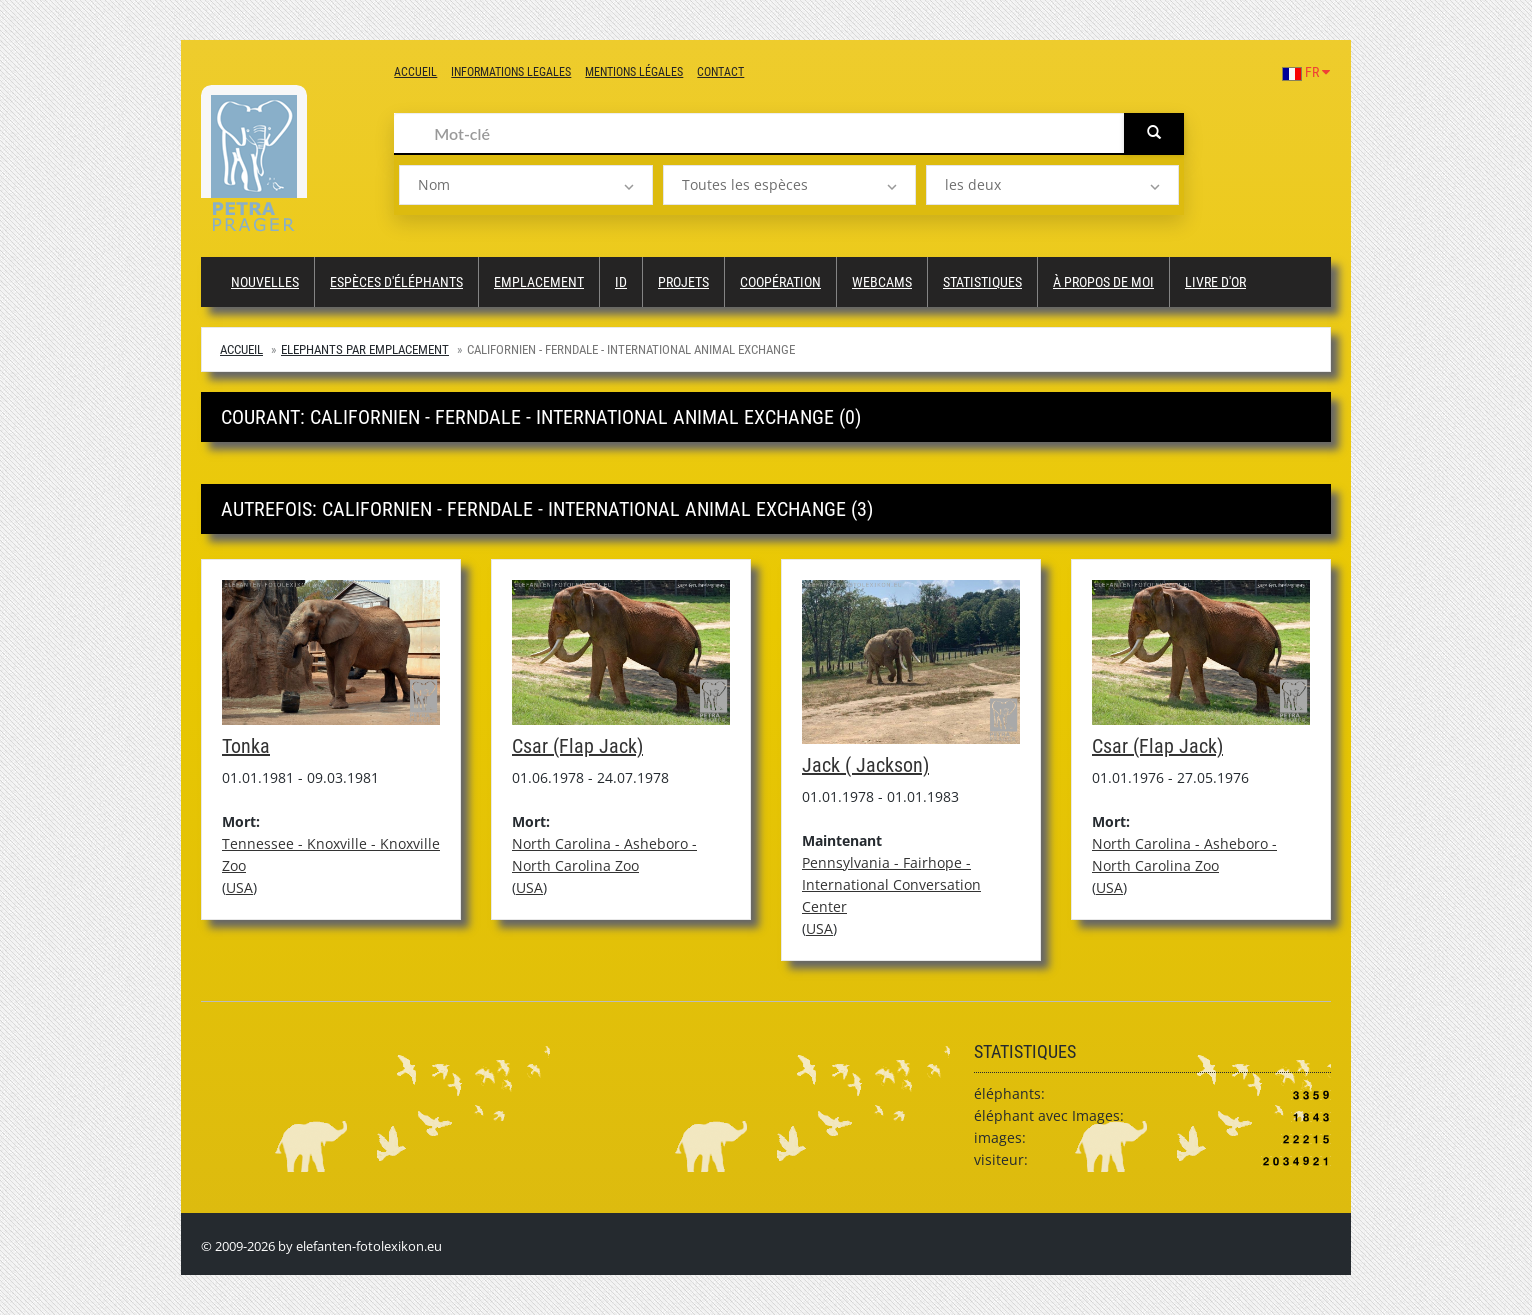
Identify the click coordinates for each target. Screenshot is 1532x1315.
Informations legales (511, 72)
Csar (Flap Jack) (577, 746)
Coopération (780, 282)
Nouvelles (265, 282)
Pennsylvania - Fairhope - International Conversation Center (891, 884)
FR (1306, 72)
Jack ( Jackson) (865, 765)
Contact (720, 72)
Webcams (882, 282)
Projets (683, 282)
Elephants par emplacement (365, 349)
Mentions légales (634, 72)
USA (239, 887)
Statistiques (982, 282)
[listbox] (525, 185)
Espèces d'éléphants (396, 282)
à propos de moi (1103, 282)
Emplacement (539, 282)
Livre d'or (1215, 282)
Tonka (246, 746)
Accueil (415, 72)
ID (621, 282)
